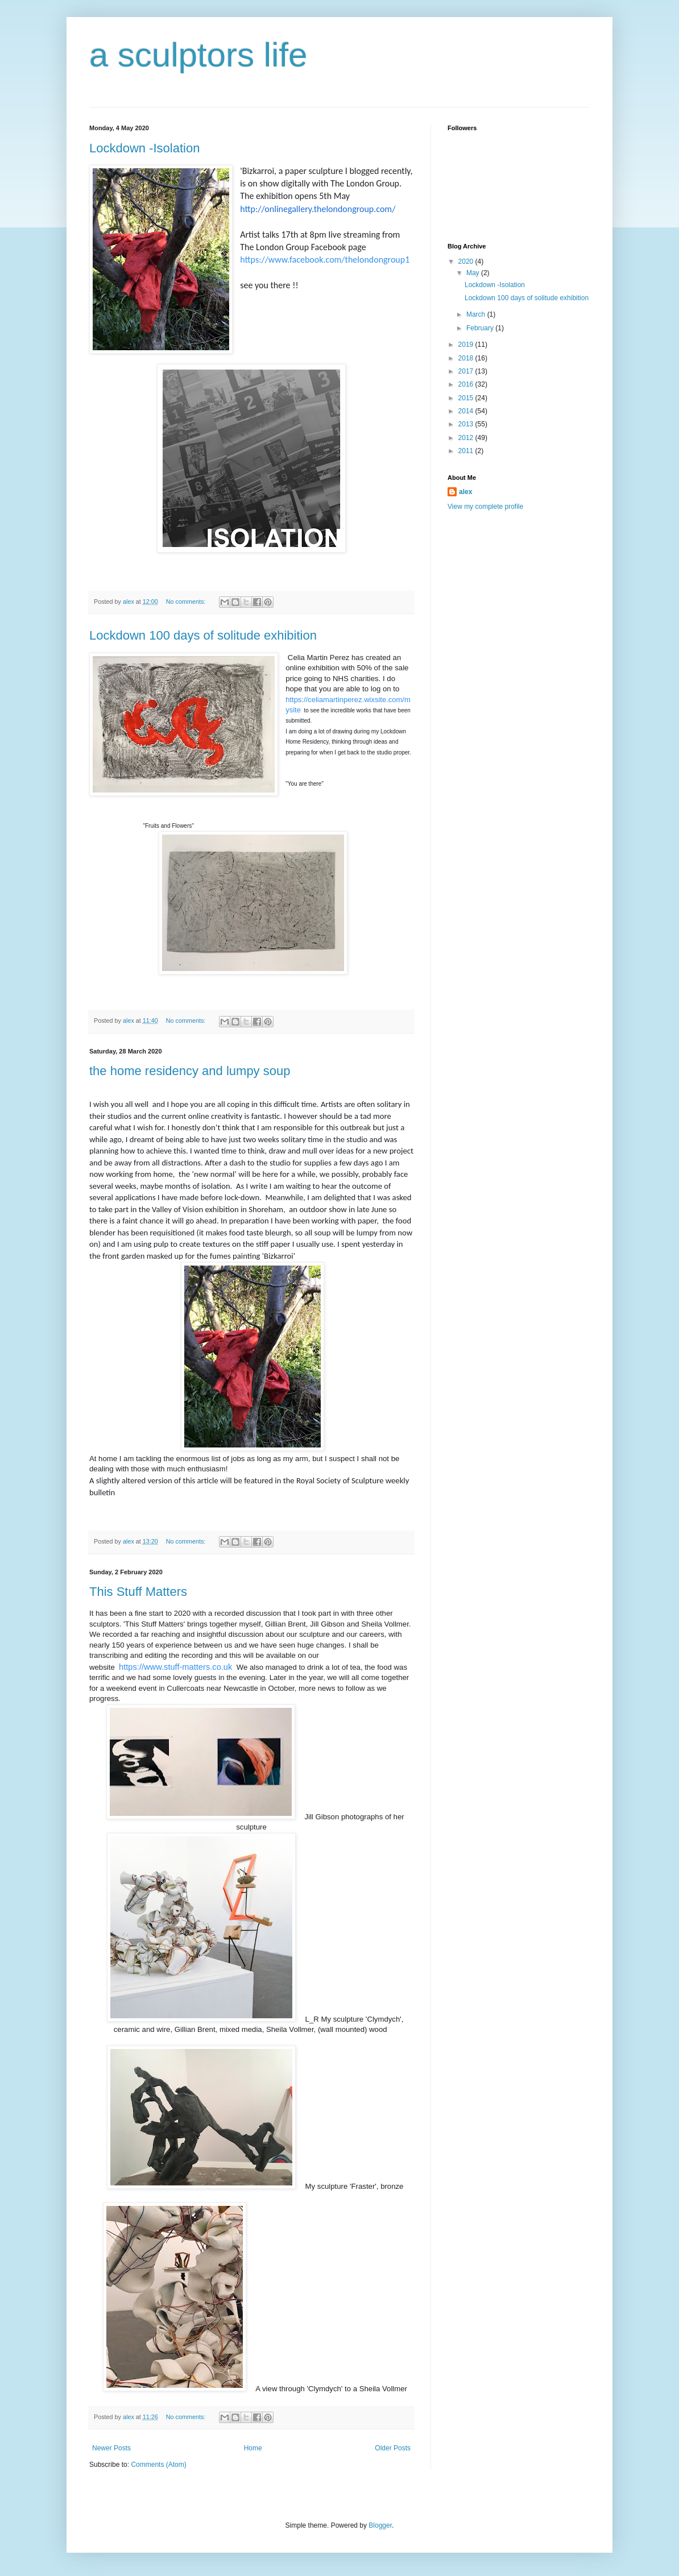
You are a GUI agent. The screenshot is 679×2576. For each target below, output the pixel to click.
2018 (466, 358)
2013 (466, 424)
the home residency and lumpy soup (189, 1071)
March (476, 314)
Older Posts (393, 2448)
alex (465, 492)
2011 (466, 451)
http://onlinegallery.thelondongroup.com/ (317, 209)
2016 (466, 384)
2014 (466, 411)
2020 (466, 262)
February (480, 328)
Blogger (380, 2525)
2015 (466, 398)
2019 (466, 345)
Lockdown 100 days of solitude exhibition (203, 635)
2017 (466, 371)
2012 (466, 438)
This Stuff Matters (138, 1591)
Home (253, 2448)
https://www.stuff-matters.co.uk (175, 1666)
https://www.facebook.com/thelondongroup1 (324, 259)
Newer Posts (111, 2448)
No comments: (187, 601)
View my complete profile (485, 507)
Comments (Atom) (158, 2465)
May (473, 273)
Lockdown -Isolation (144, 148)
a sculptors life (198, 55)
